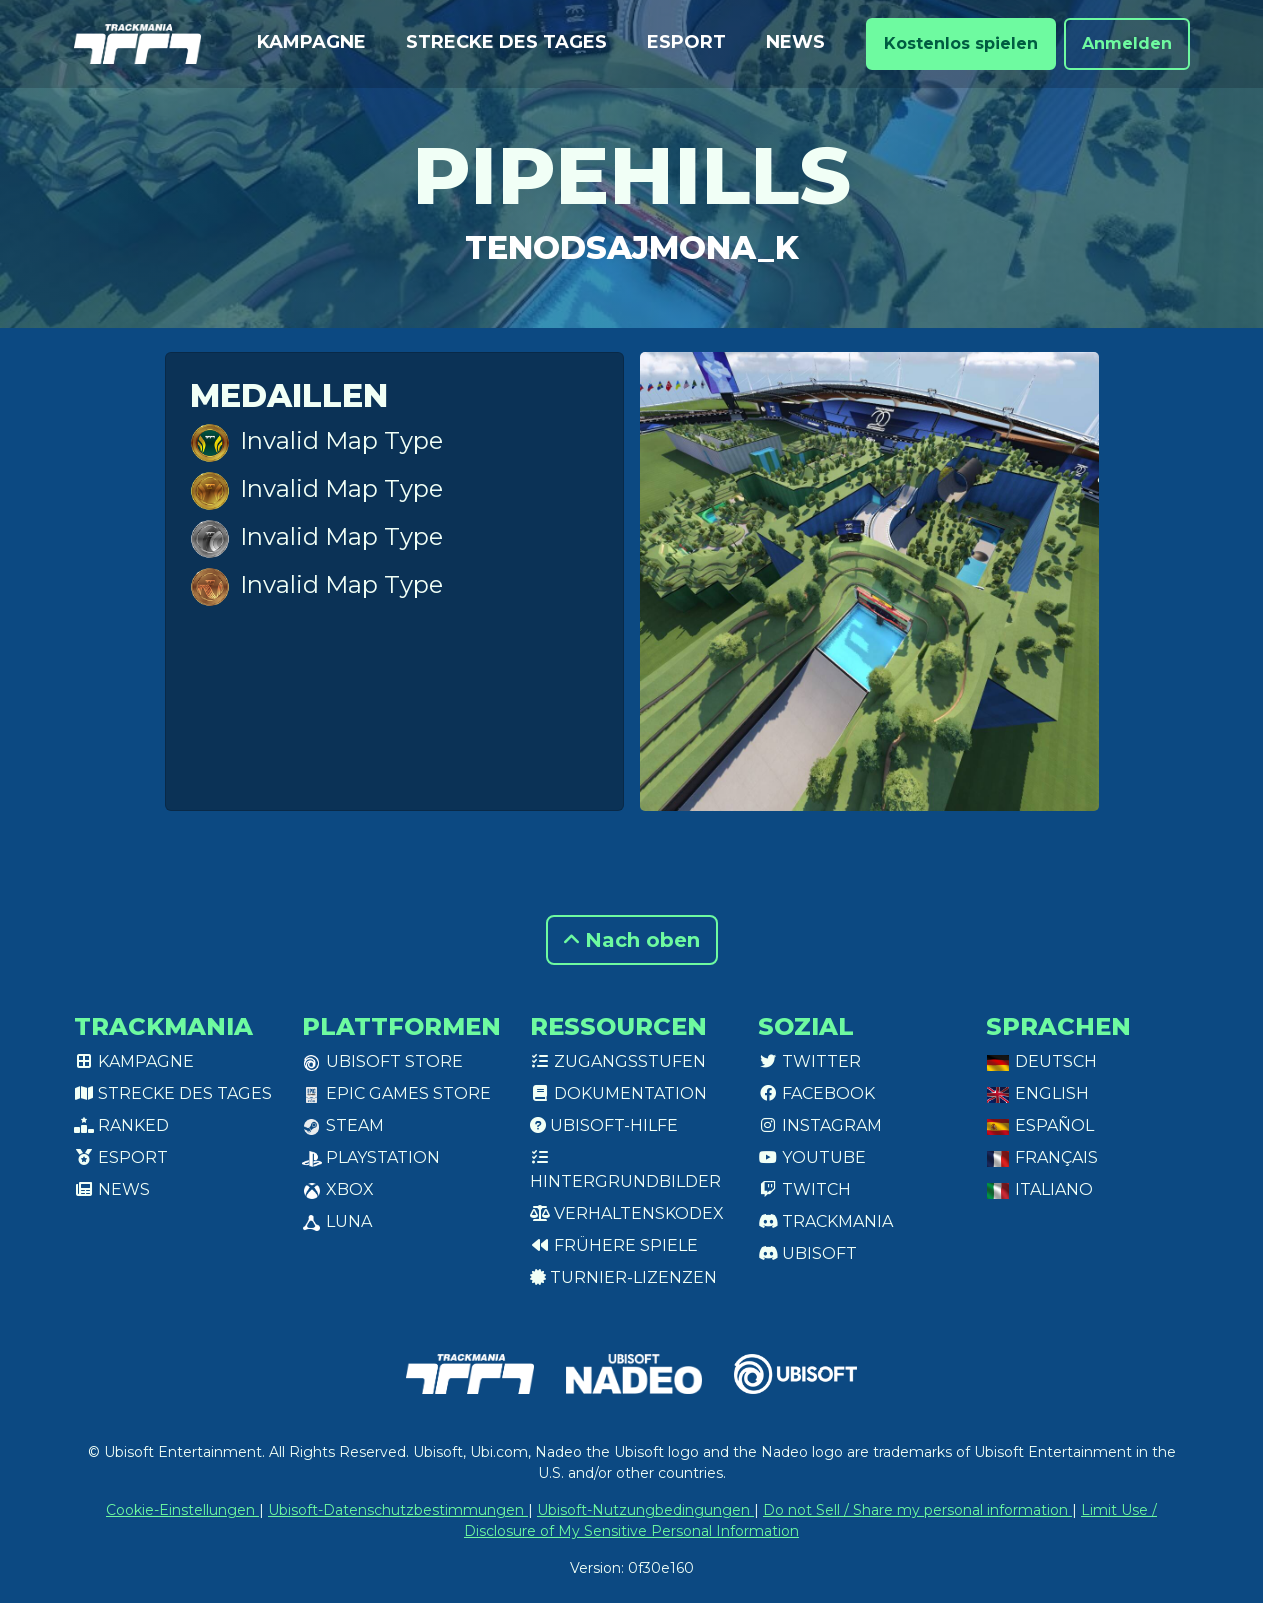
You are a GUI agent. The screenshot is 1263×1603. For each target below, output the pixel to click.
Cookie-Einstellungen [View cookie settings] (182, 1510)
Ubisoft (807, 1253)
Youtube (812, 1157)
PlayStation (371, 1157)
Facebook (816, 1093)
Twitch (804, 1189)
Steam (343, 1125)
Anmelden (1127, 43)
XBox (338, 1189)
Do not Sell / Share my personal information (917, 1510)
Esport (686, 42)
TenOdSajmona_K (632, 247)
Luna (337, 1221)
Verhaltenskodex (627, 1213)
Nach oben (632, 940)
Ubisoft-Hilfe (604, 1125)
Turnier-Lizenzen (623, 1277)
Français (1042, 1157)
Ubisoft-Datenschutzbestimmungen (398, 1510)
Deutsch (1041, 1061)
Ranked (121, 1125)
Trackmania (825, 1221)
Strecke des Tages (506, 42)
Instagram (820, 1125)
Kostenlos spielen (961, 43)
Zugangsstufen (618, 1061)
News (795, 42)
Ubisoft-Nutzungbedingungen (645, 1510)
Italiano (1039, 1189)
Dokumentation (618, 1093)
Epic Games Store (396, 1093)
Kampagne (311, 42)
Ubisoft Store (382, 1061)
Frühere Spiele (614, 1245)
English (1037, 1093)
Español (1040, 1125)
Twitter (809, 1061)
